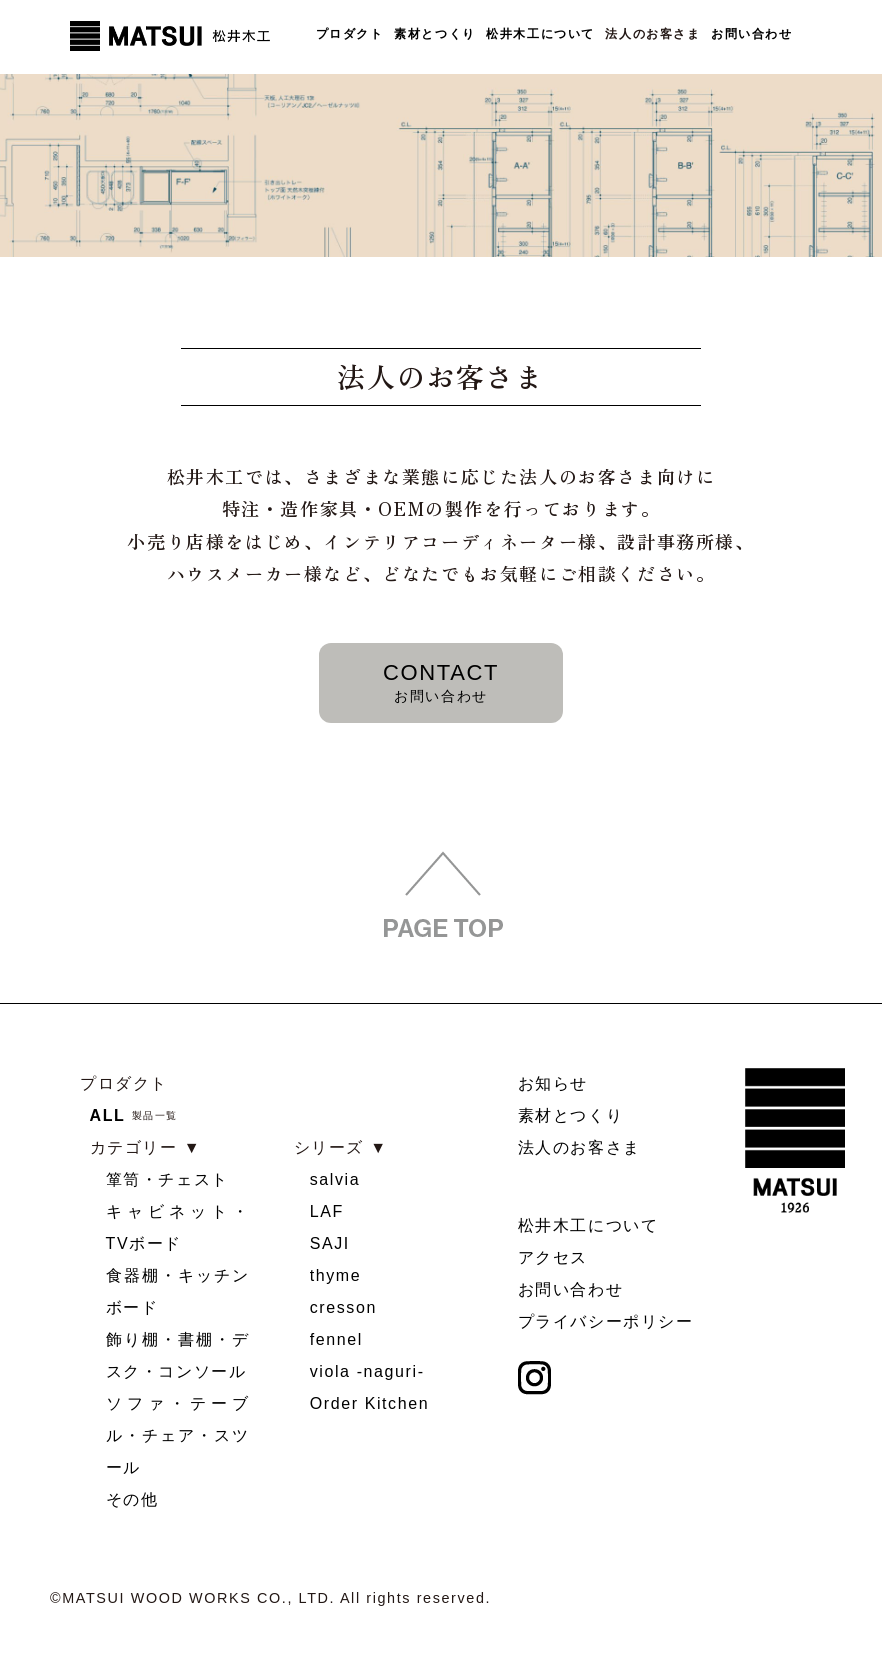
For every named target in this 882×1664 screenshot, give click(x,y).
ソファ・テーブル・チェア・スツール (178, 1435)
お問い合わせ (752, 35)
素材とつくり (435, 35)
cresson (343, 1307)
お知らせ (553, 1083)
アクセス (553, 1258)
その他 (132, 1499)
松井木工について (540, 35)
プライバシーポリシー (606, 1322)
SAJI (330, 1243)
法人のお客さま (652, 35)
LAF (327, 1211)
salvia (335, 1179)
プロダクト (349, 35)
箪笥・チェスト (167, 1179)
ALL (108, 1115)
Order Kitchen (370, 1403)
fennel (336, 1339)
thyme (336, 1275)
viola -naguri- (367, 1371)
